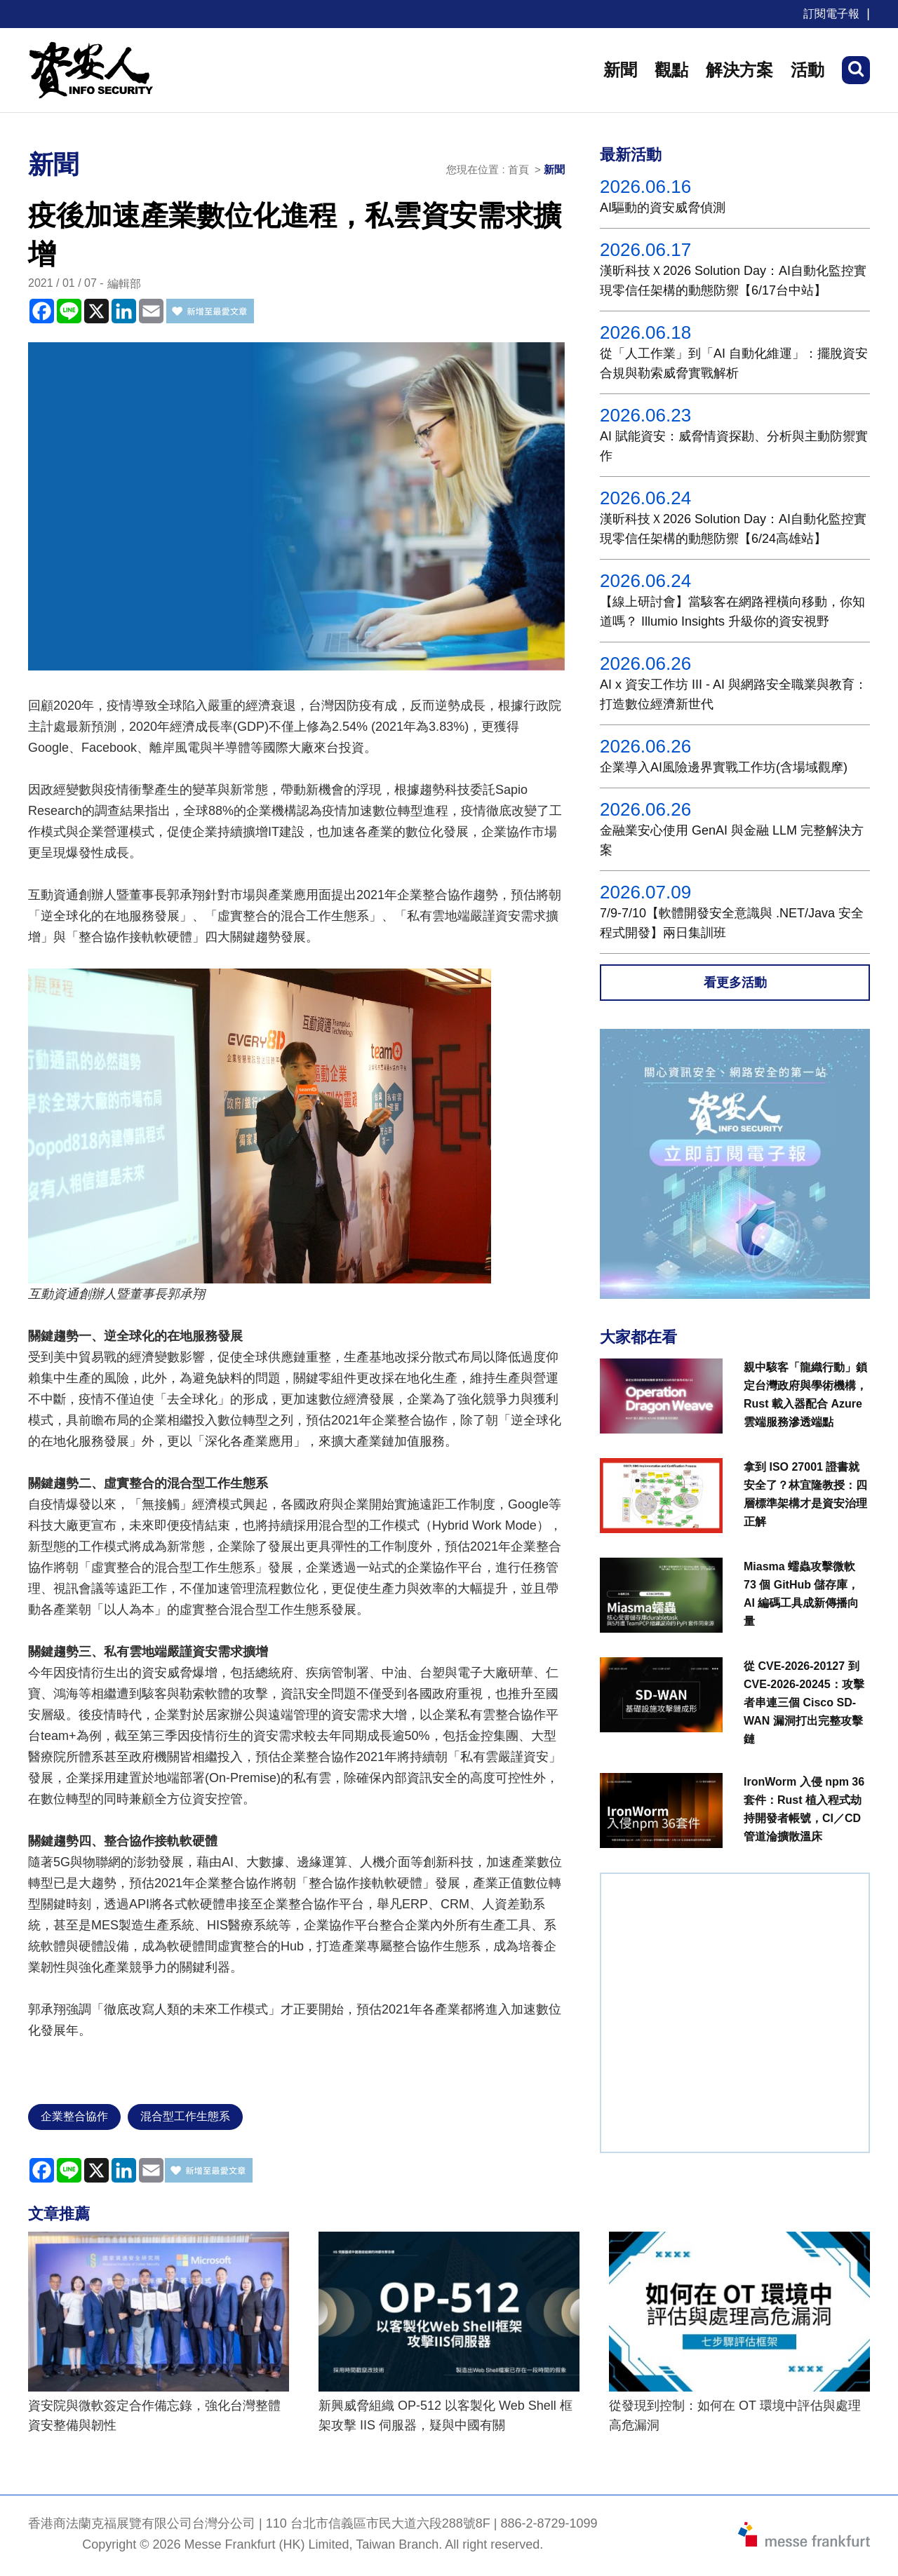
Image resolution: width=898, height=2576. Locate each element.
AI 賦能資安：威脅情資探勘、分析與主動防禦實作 (734, 446)
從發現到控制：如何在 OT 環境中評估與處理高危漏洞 (735, 2415)
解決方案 (739, 69)
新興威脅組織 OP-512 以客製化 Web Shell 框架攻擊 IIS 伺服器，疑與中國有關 (445, 2415)
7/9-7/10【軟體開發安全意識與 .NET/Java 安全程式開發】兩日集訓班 (732, 923)
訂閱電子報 (831, 14)
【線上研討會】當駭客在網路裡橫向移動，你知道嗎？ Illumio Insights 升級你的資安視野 (732, 611)
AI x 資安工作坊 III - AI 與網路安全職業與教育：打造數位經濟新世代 (733, 694)
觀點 (671, 69)
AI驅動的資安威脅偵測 (662, 208)
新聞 (620, 69)
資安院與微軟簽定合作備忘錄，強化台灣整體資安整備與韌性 (154, 2415)
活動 (807, 69)
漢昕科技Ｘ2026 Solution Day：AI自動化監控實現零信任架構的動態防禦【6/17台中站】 (733, 280)
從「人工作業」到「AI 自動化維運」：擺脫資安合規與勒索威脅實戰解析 (734, 363)
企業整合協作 (74, 2116)
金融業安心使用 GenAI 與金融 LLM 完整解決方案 (732, 840)
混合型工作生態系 (185, 2116)
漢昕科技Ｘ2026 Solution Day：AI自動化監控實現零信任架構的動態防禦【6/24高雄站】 (733, 529)
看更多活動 (735, 983)
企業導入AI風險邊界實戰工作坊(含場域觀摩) (723, 767)
